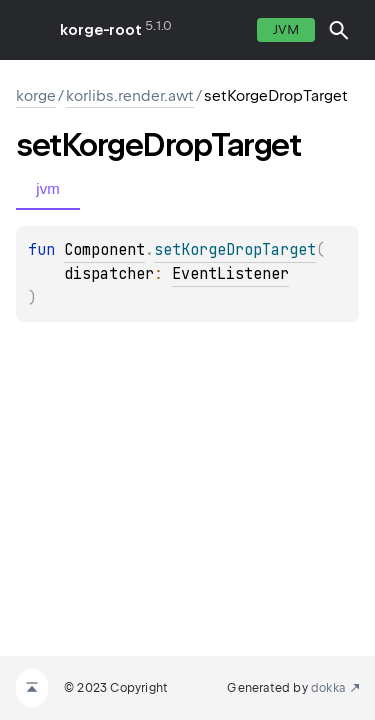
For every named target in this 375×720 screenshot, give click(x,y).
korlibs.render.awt (130, 96)
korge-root (101, 30)
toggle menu (30, 30)
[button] (339, 30)
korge (36, 96)
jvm (286, 29)
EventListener (230, 274)
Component (104, 250)
